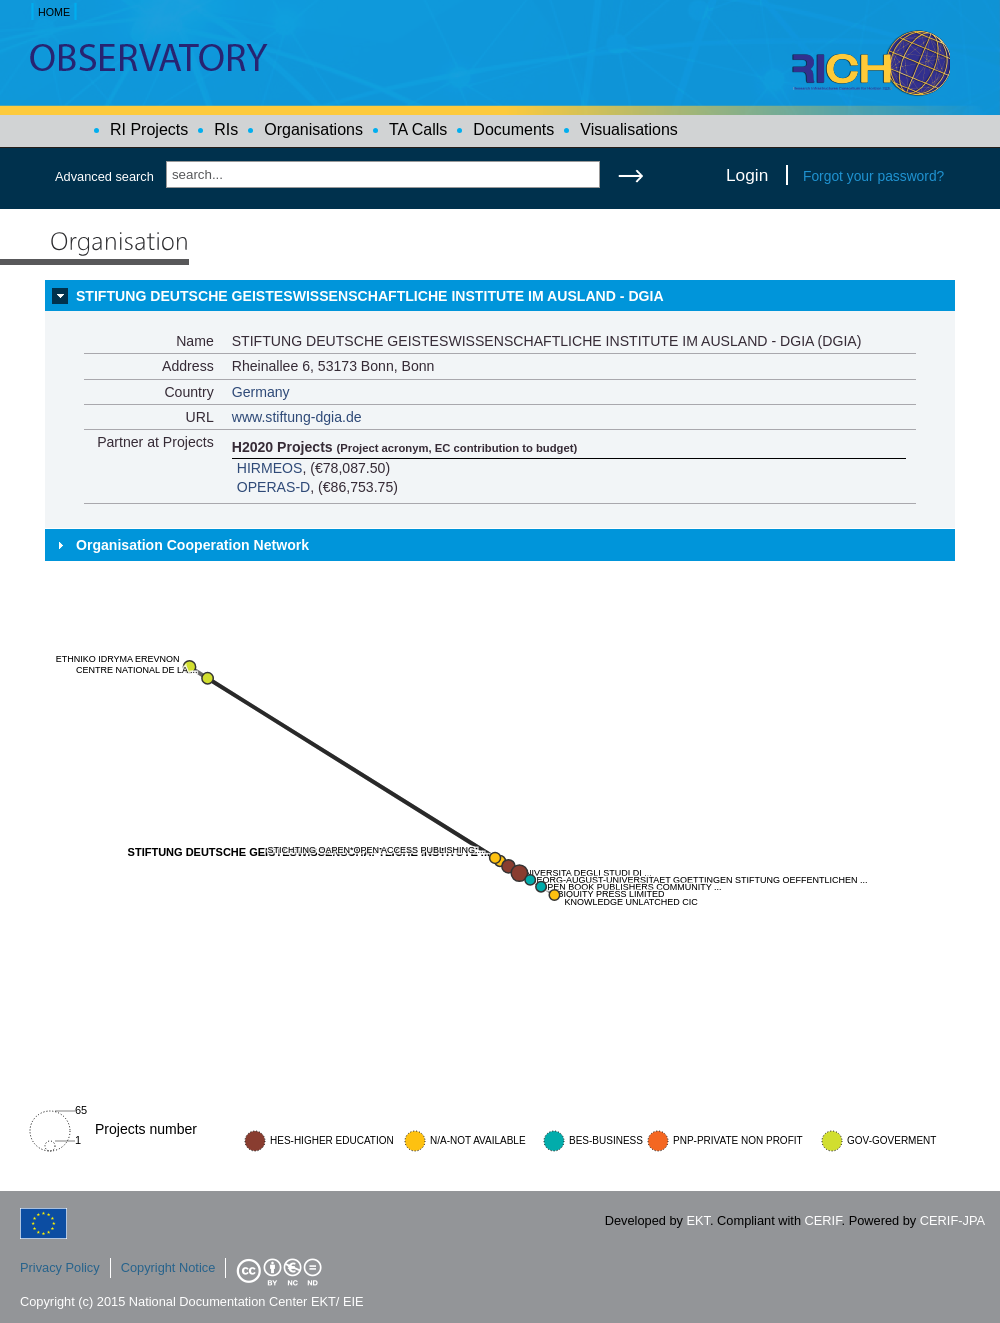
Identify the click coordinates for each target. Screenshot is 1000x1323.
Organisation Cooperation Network (192, 545)
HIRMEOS (270, 468)
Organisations (313, 129)
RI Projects (149, 129)
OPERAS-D (274, 487)
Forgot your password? (873, 176)
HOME (54, 12)
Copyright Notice (168, 1267)
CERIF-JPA (952, 1220)
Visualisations (629, 129)
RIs (226, 129)
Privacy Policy (60, 1267)
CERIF (823, 1220)
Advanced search (104, 176)
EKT (698, 1220)
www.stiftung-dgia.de (297, 417)
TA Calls (418, 129)
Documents (513, 129)
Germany (261, 392)
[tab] (500, 296)
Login (747, 175)
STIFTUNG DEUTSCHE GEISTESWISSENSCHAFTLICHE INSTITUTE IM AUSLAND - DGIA (370, 296)
